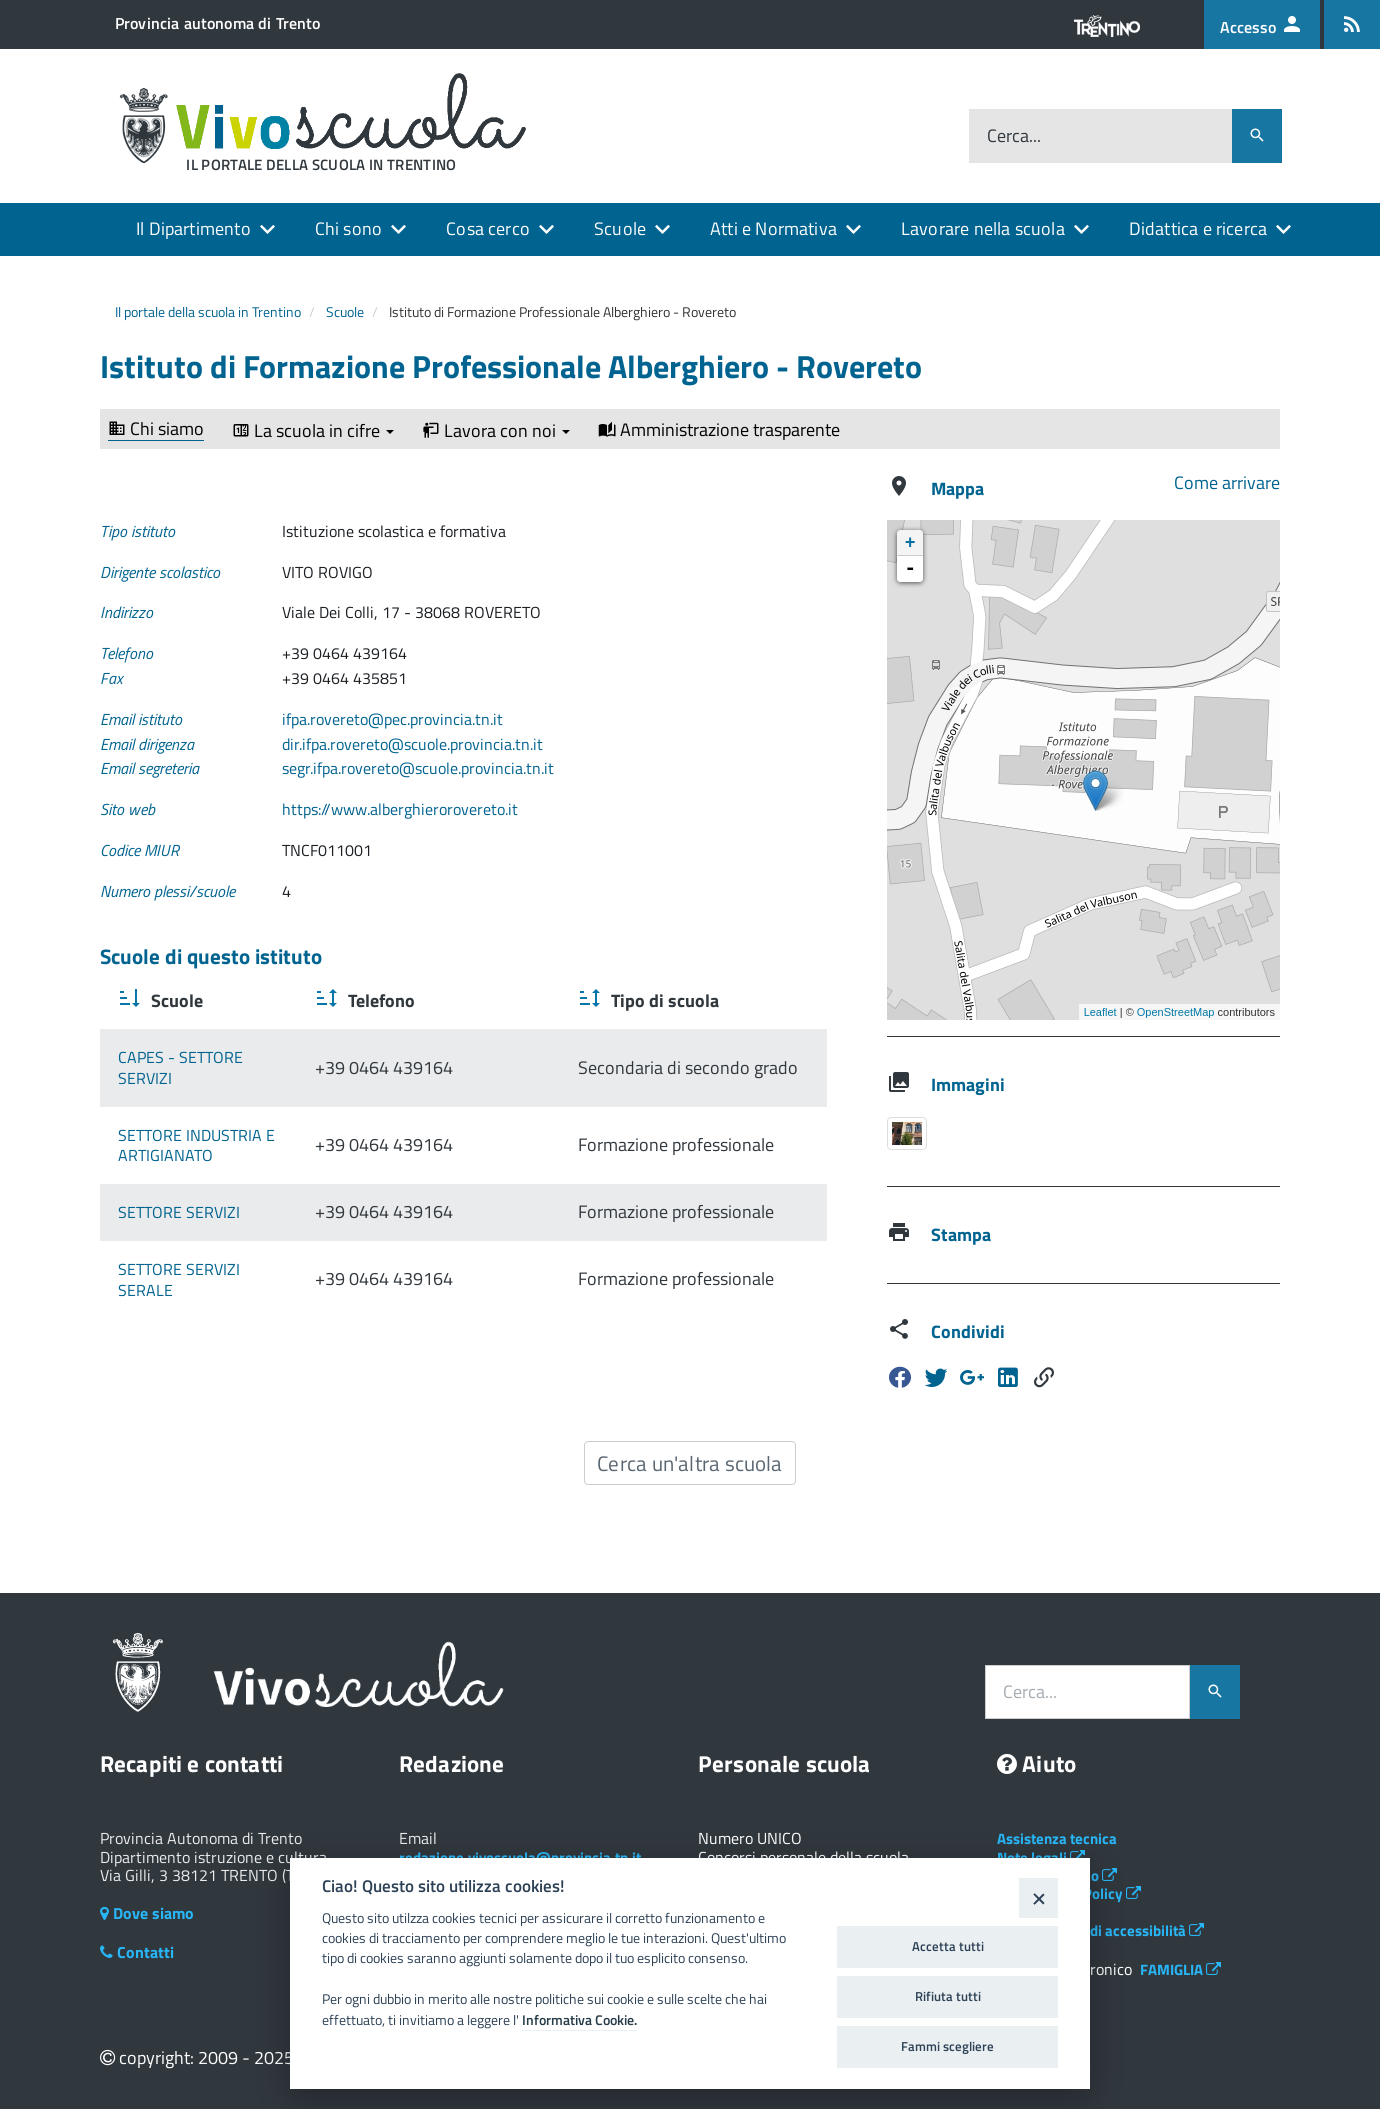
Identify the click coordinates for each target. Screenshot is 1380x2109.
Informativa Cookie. (579, 2020)
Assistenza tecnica (1057, 1838)
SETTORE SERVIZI (179, 1212)
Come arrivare (1227, 482)
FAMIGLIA (1180, 1969)
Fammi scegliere (947, 2046)
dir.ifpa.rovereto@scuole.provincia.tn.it (412, 744)
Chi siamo (156, 429)
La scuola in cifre (313, 431)
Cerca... (1014, 136)
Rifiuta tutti (948, 1996)
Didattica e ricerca (1198, 228)
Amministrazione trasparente (719, 430)
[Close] (1038, 1897)
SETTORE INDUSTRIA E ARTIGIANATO (196, 1145)
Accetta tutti (948, 1946)
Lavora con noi (496, 431)
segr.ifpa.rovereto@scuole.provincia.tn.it (418, 768)
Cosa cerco (488, 228)
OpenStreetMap (1176, 1012)
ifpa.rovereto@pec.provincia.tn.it (392, 719)
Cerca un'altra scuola (689, 1463)
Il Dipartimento (193, 228)
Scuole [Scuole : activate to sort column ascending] (175, 1000)
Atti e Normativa (773, 228)
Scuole (620, 228)
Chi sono (348, 228)
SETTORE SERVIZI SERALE (208, 1269)
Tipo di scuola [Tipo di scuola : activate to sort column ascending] (683, 1000)
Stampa (961, 1234)
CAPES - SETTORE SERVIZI (209, 1068)
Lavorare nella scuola (983, 228)
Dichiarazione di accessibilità (1100, 1930)
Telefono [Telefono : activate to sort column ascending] (469, 1000)
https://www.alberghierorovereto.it (400, 809)
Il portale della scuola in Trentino (208, 311)
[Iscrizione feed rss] (1352, 24)
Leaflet (1100, 1012)
